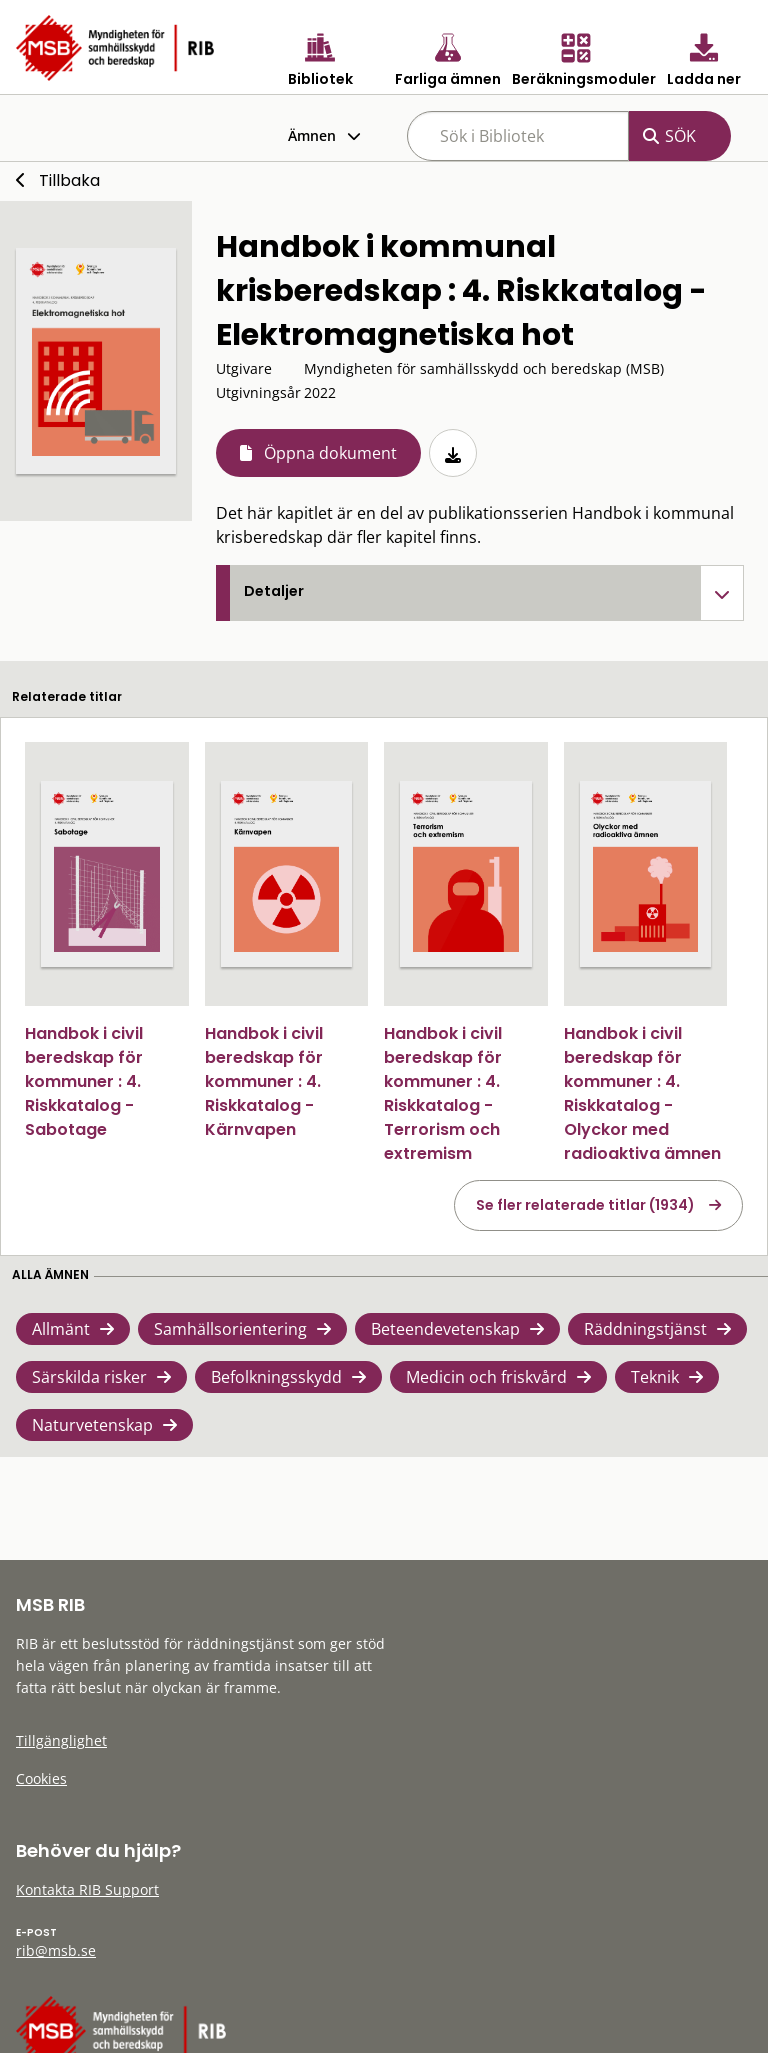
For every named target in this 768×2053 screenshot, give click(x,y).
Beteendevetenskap (445, 1329)
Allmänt (61, 1329)
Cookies (41, 1778)
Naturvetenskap (92, 1425)
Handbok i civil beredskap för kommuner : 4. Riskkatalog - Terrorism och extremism (443, 1093)
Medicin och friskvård (486, 1377)
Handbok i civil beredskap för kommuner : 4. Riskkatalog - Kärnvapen (264, 1081)
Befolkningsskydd (276, 1377)
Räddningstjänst (645, 1329)
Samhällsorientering (230, 1329)
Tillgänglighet (61, 1740)
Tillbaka (69, 180)
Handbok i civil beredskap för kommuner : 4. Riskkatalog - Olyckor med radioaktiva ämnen (642, 1093)
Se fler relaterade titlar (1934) (585, 1205)
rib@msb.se (56, 1950)
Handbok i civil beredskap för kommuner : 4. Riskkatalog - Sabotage (84, 1081)
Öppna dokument (330, 453)
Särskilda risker (89, 1377)
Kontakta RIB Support (87, 1889)
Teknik (655, 1377)
